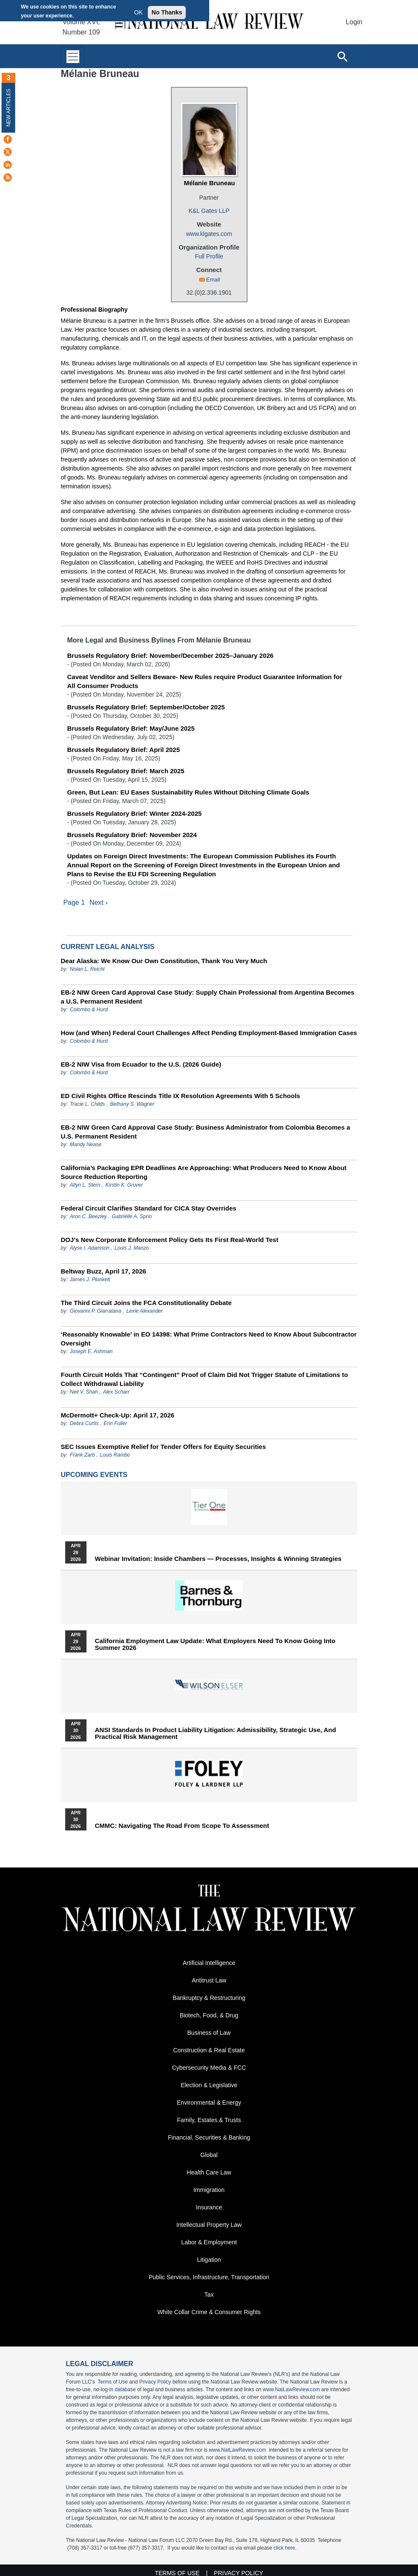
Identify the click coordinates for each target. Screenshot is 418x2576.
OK (138, 12)
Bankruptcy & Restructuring (209, 1997)
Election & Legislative (209, 2085)
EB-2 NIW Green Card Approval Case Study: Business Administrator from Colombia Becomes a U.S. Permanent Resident (205, 1132)
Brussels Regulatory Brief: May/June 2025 (131, 728)
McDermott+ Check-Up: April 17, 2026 (118, 1415)
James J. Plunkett (90, 1279)
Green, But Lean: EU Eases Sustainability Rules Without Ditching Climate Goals (188, 792)
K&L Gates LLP (209, 210)
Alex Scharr (116, 1392)
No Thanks (167, 12)
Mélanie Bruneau (209, 182)
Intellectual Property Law (209, 2224)
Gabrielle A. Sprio (132, 1216)
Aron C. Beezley (88, 1216)
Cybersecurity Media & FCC (209, 2067)
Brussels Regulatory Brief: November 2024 (132, 834)
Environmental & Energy (209, 2102)
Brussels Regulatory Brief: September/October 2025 (146, 707)
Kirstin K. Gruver (124, 1185)
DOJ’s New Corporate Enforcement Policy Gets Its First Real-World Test (170, 1239)
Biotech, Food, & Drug (209, 2015)
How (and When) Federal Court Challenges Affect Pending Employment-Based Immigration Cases (209, 1032)
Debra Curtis (84, 1423)
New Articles (9, 107)
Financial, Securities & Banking (209, 2137)
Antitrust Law (209, 1980)
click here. (285, 2548)
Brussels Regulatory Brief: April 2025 (123, 749)
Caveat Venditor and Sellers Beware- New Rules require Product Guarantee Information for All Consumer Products (204, 681)
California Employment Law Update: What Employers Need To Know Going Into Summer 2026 (215, 1644)
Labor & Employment (209, 2242)
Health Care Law (209, 2172)
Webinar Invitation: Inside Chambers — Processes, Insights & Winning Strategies (218, 1558)
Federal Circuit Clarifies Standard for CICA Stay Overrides (148, 1208)
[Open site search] (342, 56)
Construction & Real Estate (209, 2050)
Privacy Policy (155, 2382)
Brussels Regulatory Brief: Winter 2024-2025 (134, 813)
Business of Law (209, 2032)
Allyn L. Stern (85, 1185)
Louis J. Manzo (132, 1248)
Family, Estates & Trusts (209, 2120)
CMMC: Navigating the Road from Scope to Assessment (182, 1825)
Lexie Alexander (144, 1311)
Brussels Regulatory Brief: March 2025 (125, 771)
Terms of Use (113, 2382)
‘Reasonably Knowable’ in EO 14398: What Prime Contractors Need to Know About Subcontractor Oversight (209, 1339)
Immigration (209, 2189)
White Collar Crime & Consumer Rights (209, 2312)
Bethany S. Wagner (132, 1104)
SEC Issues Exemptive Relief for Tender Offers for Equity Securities (163, 1446)
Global (208, 2154)
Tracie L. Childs (87, 1104)
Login (354, 22)
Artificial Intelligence (209, 1962)
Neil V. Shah (84, 1392)
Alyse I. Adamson (90, 1248)
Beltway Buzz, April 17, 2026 (103, 1271)
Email (213, 279)
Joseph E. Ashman (91, 1351)
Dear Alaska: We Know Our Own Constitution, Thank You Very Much (164, 960)
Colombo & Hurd (89, 1010)
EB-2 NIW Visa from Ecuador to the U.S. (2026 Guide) (141, 1064)
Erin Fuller (115, 1423)
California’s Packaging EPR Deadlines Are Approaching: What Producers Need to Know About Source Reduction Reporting (203, 1172)
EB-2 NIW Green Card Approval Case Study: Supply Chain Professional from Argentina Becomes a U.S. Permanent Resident (208, 997)
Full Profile (209, 256)
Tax (209, 2294)
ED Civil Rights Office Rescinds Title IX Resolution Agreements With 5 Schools (180, 1095)
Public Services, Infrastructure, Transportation (209, 2277)
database (125, 2389)
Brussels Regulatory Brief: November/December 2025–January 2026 (170, 655)
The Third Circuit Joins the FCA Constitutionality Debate (146, 1302)
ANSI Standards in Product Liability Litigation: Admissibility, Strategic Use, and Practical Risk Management (215, 1733)
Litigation (209, 2259)
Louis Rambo (115, 1455)
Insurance (209, 2207)
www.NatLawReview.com (291, 2389)
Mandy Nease (85, 1144)
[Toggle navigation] (73, 56)
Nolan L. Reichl (87, 969)
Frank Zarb (82, 1455)
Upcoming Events (94, 1474)
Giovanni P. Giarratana (95, 1311)
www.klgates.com (209, 233)
